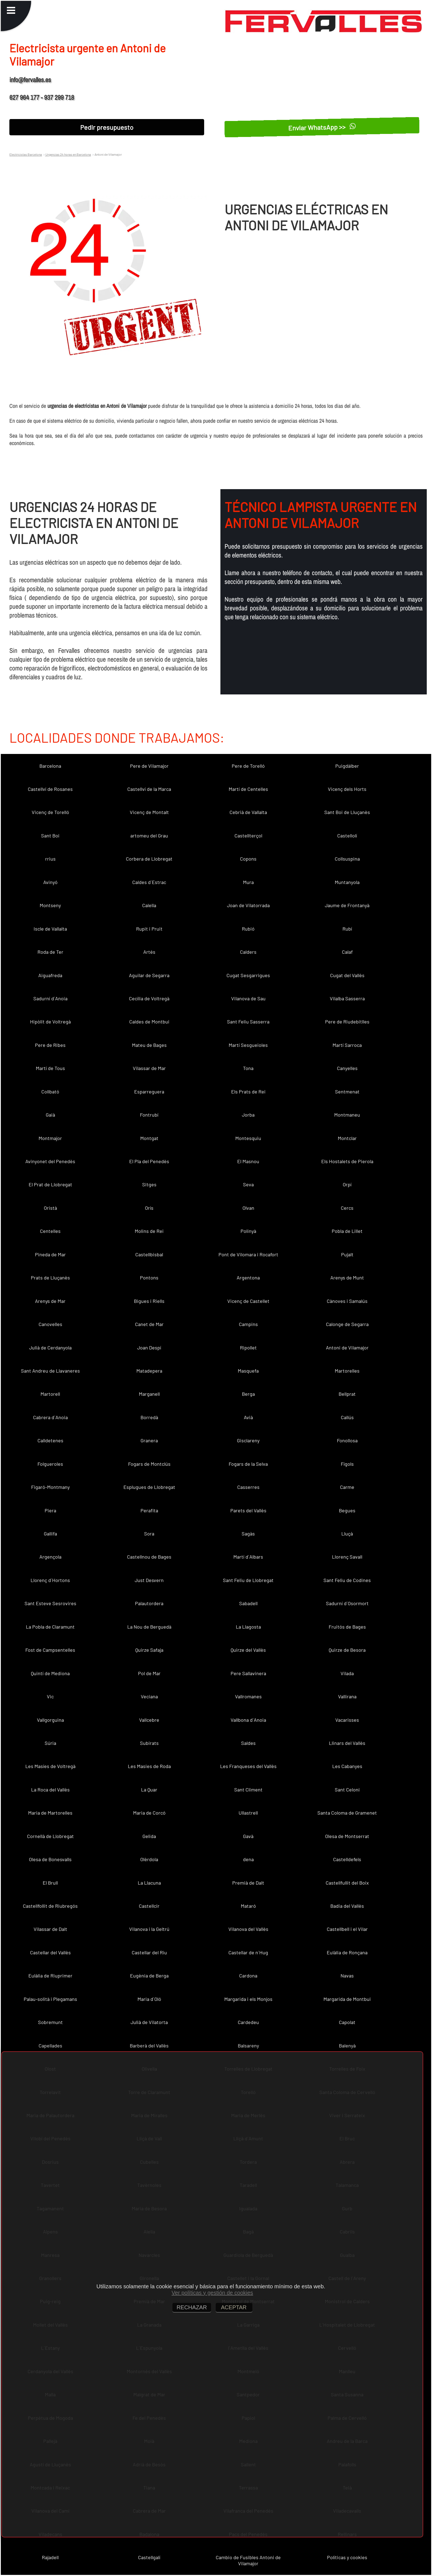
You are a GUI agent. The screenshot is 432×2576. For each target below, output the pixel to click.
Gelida (149, 1836)
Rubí (347, 929)
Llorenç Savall (347, 1557)
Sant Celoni (347, 1790)
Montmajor (50, 1138)
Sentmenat (347, 1091)
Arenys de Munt (347, 1277)
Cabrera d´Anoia (50, 1417)
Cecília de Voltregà (149, 998)
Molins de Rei (149, 1231)
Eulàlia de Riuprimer (50, 1976)
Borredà (149, 1417)
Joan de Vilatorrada (248, 905)
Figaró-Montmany (50, 1487)
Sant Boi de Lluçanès (347, 812)
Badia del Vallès (347, 1906)
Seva (248, 1184)
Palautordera (149, 1603)
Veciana (149, 1696)
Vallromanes (248, 1696)
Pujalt (347, 1254)
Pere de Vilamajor (149, 766)
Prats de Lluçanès (50, 1277)
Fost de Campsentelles (50, 1650)
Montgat (149, 1138)
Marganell (149, 1394)
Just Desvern (149, 1580)
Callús (347, 1417)
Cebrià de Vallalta (248, 812)
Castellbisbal (149, 1254)
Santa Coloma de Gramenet (347, 1813)
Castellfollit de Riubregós (50, 1906)
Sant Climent (248, 1790)
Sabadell (248, 1603)
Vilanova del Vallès (248, 1929)
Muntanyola (347, 882)
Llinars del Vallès (347, 1743)
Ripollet (248, 1347)
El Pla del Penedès (149, 1161)
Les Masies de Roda (149, 1766)
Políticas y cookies (347, 2557)
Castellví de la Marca (149, 789)
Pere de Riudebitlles (347, 1021)
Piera (50, 1510)
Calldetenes (50, 1440)
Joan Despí (149, 1347)
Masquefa (248, 1371)
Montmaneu (347, 1115)
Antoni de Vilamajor (347, 1347)
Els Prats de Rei (248, 1091)
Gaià (50, 1115)
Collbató (50, 1091)
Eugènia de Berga (149, 1976)
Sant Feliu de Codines (347, 1580)
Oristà (50, 1208)
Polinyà (248, 1231)
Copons (248, 859)
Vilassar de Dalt (50, 1929)
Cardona (248, 1976)
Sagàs (248, 1533)
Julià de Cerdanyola (50, 1347)
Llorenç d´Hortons (50, 1580)
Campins (248, 1324)
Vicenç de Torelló (50, 812)
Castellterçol (248, 835)
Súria (50, 1743)
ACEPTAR (234, 2307)
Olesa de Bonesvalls (50, 1859)
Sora (149, 1533)
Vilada (347, 1673)
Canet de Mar (149, 1324)
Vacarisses (347, 1720)
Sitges (149, 1184)
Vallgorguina (50, 1720)
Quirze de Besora (347, 1650)
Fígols (347, 1464)
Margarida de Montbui (347, 1999)
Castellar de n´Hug (248, 1952)
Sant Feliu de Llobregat (248, 1580)
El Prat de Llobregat (50, 1184)
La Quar (149, 1790)
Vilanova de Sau (248, 998)
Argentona (248, 1277)
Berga (248, 1394)
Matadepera (149, 1371)
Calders (248, 952)
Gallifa (50, 1533)
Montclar (347, 1138)
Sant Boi (50, 835)
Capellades (50, 2046)
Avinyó (50, 882)
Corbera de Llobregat (149, 859)
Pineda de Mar (50, 1254)
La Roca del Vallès (50, 1790)
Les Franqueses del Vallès (248, 1766)
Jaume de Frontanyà (347, 905)
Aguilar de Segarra (149, 975)
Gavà (248, 1836)
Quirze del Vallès (248, 1650)
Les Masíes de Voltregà (50, 1766)
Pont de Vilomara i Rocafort (248, 1254)
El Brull (50, 1883)
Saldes (248, 1743)
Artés (149, 952)
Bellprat (347, 1394)
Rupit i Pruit (149, 929)
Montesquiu (248, 1138)
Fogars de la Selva (248, 1464)
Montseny (50, 905)
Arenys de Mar (50, 1301)
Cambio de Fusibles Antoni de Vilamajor (248, 2560)
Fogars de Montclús (149, 1464)
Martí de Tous (50, 1068)
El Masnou (248, 1161)
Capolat (347, 2022)
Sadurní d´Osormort (347, 1603)
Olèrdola (149, 1859)
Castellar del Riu (149, 1952)
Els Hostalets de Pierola (347, 1161)
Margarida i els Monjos (248, 1999)
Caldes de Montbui (149, 1021)
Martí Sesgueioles (248, 1045)
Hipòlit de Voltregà (50, 1021)
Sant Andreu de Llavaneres (50, 1371)
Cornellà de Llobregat (50, 1836)
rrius (50, 859)
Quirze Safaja (149, 1650)
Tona (248, 1068)
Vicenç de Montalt (149, 812)
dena (248, 1859)
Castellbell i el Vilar (347, 1929)
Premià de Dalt (248, 1883)
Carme (347, 1487)
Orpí (347, 1184)
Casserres (248, 1487)
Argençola (50, 1557)
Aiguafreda (50, 975)
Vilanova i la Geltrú (149, 1929)
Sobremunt (50, 2022)
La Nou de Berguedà (149, 1627)
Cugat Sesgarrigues (248, 975)
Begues (347, 1510)
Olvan (248, 1208)
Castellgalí (149, 2557)
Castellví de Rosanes (50, 789)
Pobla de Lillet (347, 1231)
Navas (347, 1976)
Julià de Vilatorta (149, 2022)
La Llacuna (149, 1883)
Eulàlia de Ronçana (347, 1952)
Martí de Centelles (248, 789)
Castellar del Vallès (50, 1952)
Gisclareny (248, 1440)
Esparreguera (149, 1091)
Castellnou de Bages (149, 1557)
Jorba (248, 1115)
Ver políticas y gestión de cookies (212, 2293)
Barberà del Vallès (149, 2046)
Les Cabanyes (347, 1766)
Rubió (248, 929)
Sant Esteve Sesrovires (50, 1603)
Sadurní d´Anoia (50, 998)
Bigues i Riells (149, 1301)
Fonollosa (347, 1440)
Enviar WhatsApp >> (322, 127)
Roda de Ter (50, 952)
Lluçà (347, 1533)
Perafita (149, 1510)
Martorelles (347, 1371)
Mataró (248, 1906)
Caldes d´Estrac (149, 882)
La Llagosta (248, 1627)
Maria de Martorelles (50, 1813)
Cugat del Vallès (347, 975)
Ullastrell (248, 1813)
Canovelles (50, 1324)
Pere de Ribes (50, 1045)
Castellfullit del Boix (347, 1883)
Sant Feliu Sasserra (248, 1021)
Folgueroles (50, 1464)
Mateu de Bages (149, 1045)
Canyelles (347, 1068)
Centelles (50, 1231)
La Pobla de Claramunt (50, 1627)
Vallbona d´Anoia (248, 1720)
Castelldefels (347, 1859)
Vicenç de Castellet (248, 1301)
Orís (149, 1208)
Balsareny (248, 2046)
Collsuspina (347, 859)
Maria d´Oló (149, 1999)
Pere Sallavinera (248, 1673)
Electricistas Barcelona (25, 154)
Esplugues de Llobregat (149, 1487)
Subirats (149, 1743)
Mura (248, 882)
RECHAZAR (192, 2307)
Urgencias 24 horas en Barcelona (68, 154)
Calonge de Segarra (347, 1324)
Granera (149, 1440)
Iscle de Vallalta (50, 929)
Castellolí (347, 835)
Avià (248, 1417)
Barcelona (50, 766)
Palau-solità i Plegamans (50, 1999)
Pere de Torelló (248, 766)
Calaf (347, 952)
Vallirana (347, 1696)
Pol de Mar (149, 1673)
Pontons (149, 1277)
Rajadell (50, 2557)
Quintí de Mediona (50, 1673)
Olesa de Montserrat (347, 1836)
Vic (50, 1696)
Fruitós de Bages (347, 1627)
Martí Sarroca (347, 1045)
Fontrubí (149, 1115)
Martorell (50, 1394)
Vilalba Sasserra (347, 998)
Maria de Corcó (149, 1813)
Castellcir (149, 1906)
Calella (149, 905)
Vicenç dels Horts (347, 789)
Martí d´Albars (248, 1557)
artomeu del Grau (149, 835)
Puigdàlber (347, 766)
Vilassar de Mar (149, 1068)
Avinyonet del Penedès (50, 1161)
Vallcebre (149, 1720)
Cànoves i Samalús (347, 1301)
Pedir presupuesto (106, 127)
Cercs (347, 1208)
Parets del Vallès (248, 1510)
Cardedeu (248, 2022)
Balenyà (347, 2046)
